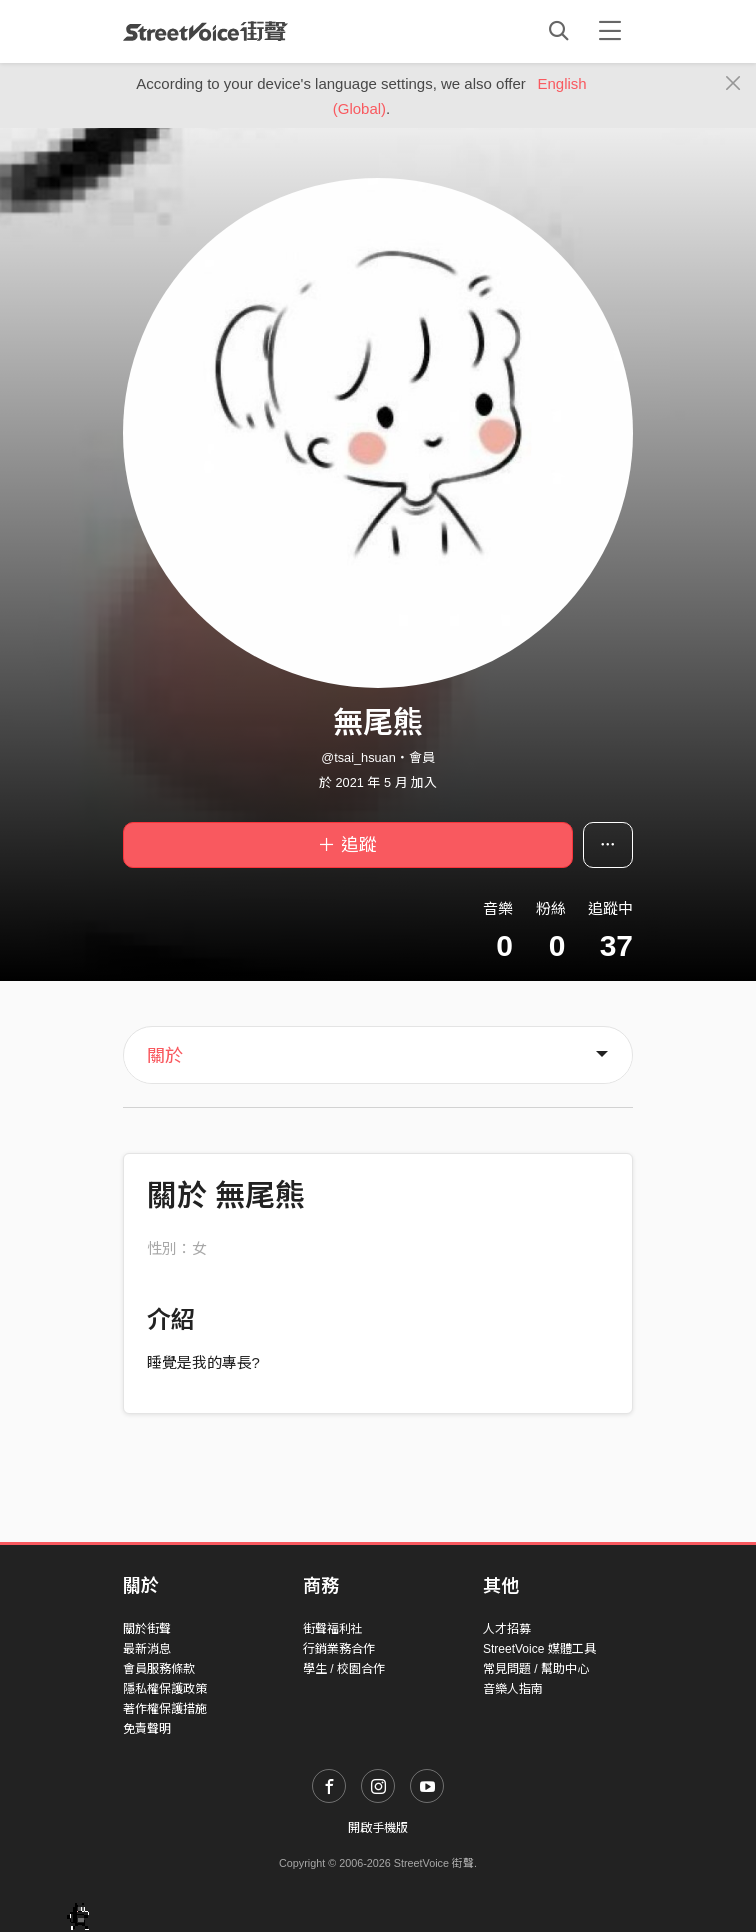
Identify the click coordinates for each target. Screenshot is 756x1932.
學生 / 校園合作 (344, 1669)
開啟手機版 (378, 1828)
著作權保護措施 (165, 1709)
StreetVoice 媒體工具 (539, 1649)
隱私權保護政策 (165, 1689)
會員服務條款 (159, 1669)
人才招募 (507, 1629)
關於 (165, 1056)
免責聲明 (147, 1729)
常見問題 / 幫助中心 (536, 1669)
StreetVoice (205, 31)
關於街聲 (147, 1629)
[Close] (733, 84)
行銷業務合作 (339, 1649)
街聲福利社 (333, 1629)
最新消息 (147, 1649)
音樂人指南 (513, 1689)
